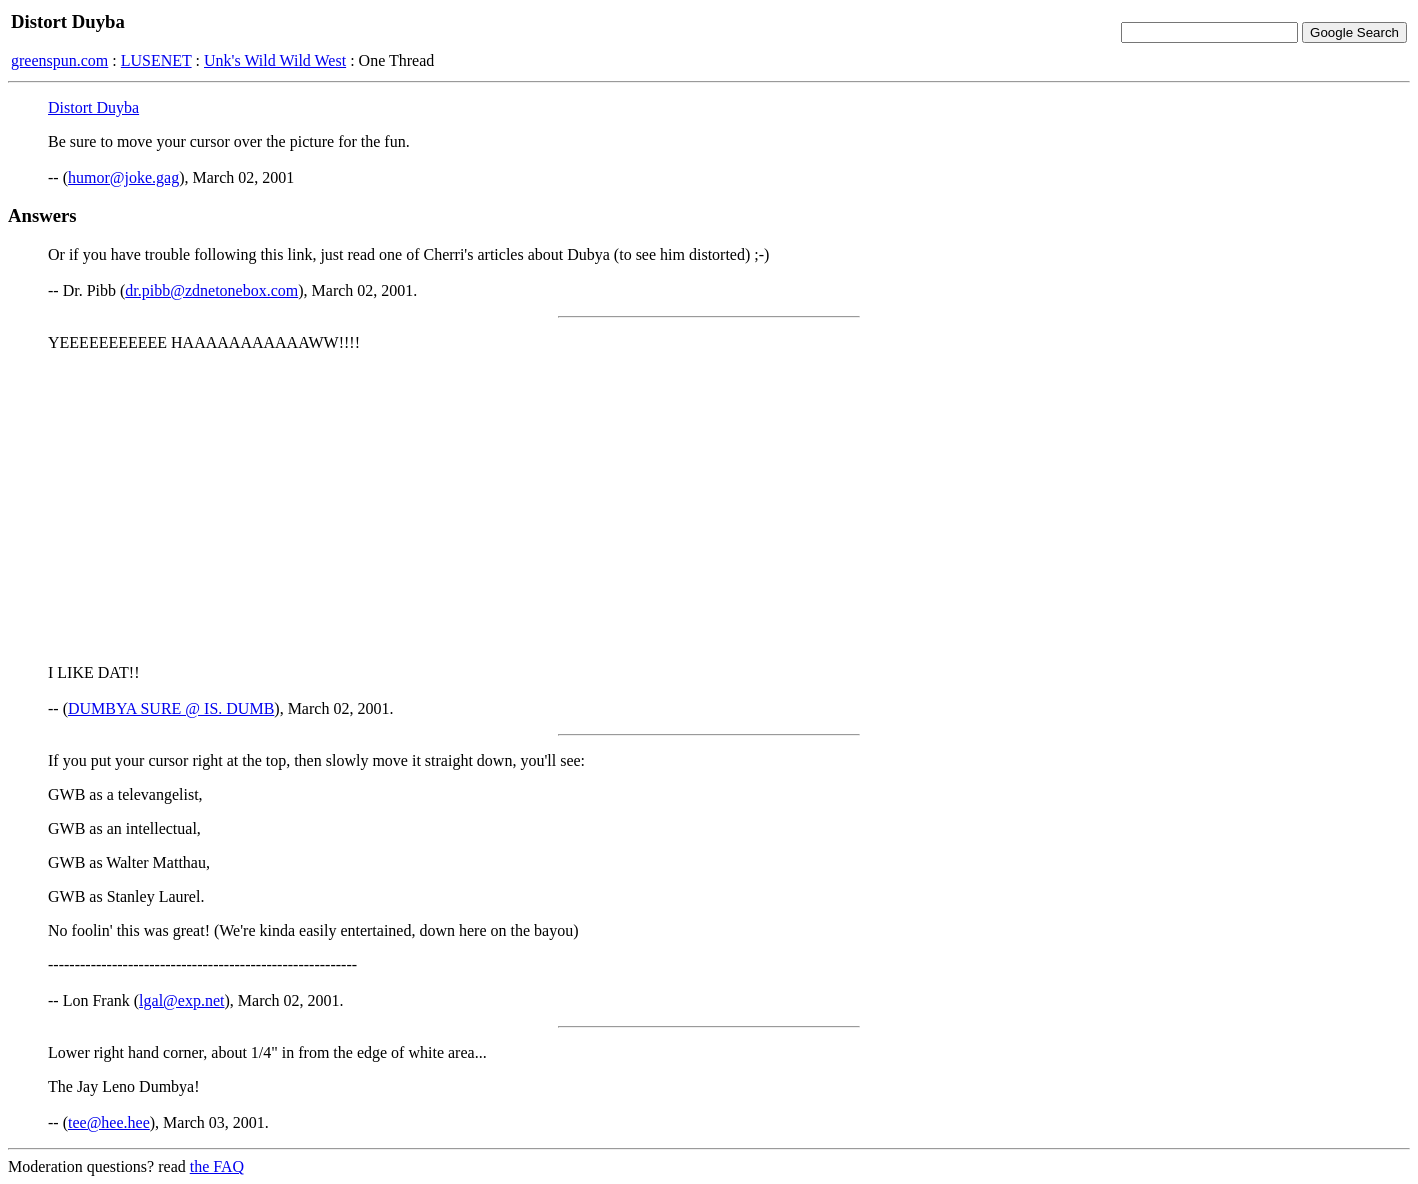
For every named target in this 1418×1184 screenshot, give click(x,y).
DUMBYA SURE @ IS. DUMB (171, 708)
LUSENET (156, 60)
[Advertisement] (709, 508)
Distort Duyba (93, 107)
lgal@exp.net (181, 1000)
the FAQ (217, 1166)
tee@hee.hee (109, 1122)
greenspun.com (59, 60)
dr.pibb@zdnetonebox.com (211, 290)
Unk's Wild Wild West (275, 60)
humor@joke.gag (123, 177)
